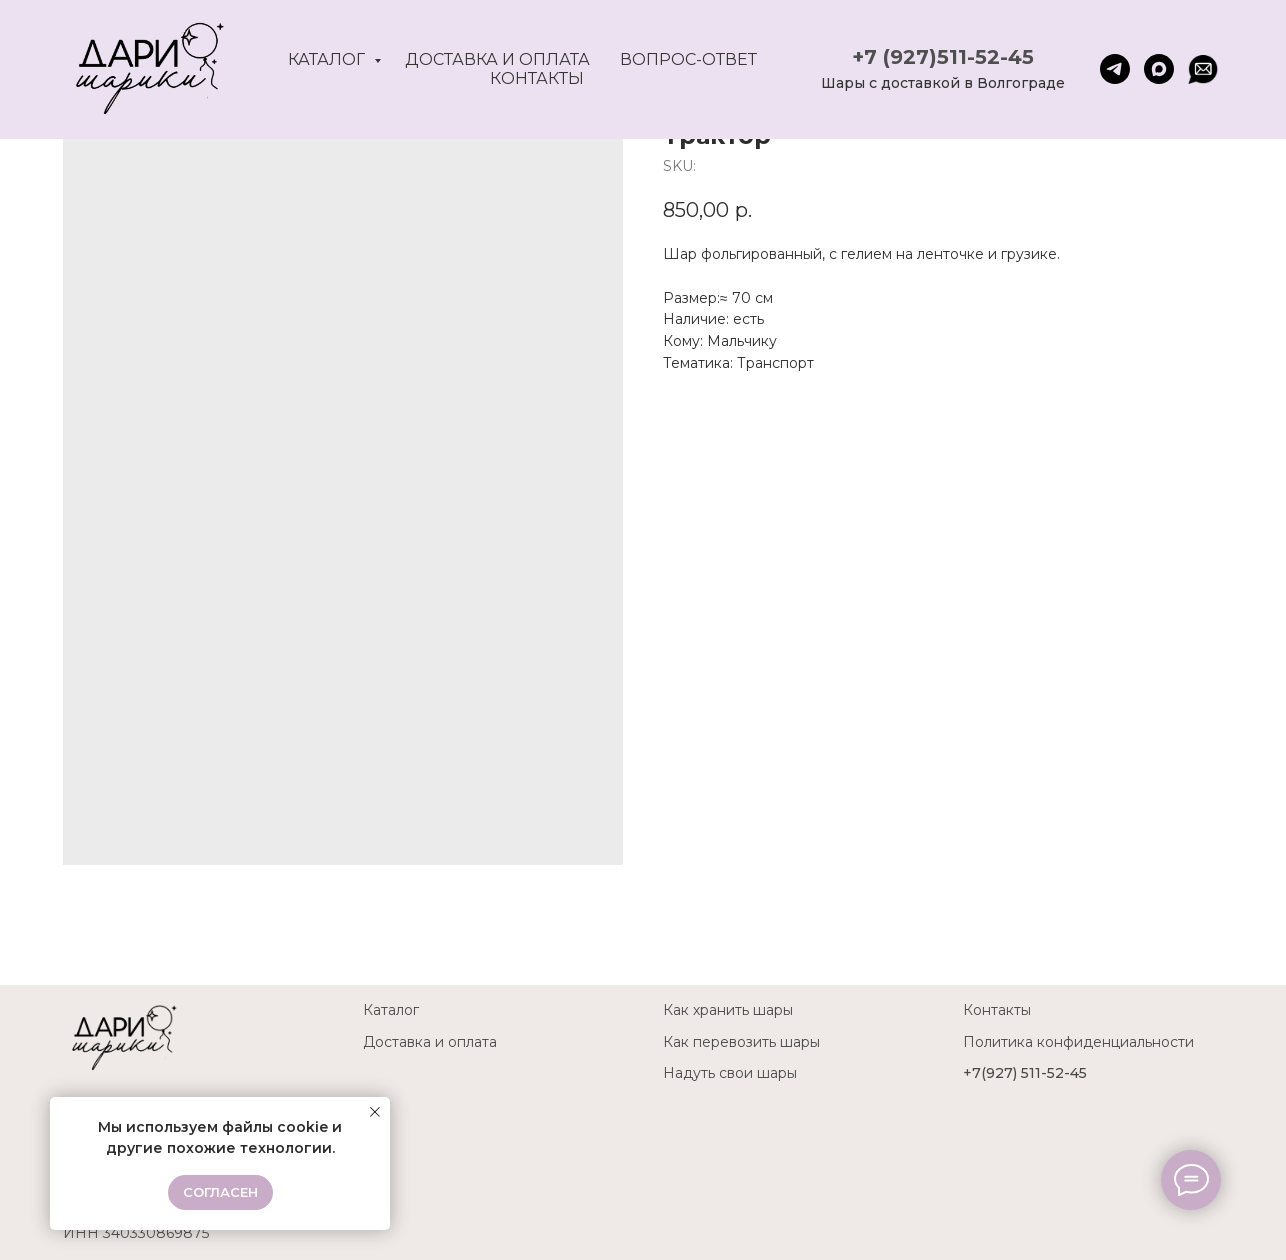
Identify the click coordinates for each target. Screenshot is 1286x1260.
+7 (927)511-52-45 (943, 57)
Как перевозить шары (741, 1042)
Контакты (537, 78)
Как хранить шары (728, 1010)
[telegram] (1115, 69)
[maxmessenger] (1159, 69)
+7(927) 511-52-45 (1025, 1073)
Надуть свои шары (730, 1073)
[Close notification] (375, 1112)
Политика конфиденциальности (1078, 1042)
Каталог (328, 59)
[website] (1203, 69)
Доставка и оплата (497, 59)
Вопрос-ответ (688, 59)
